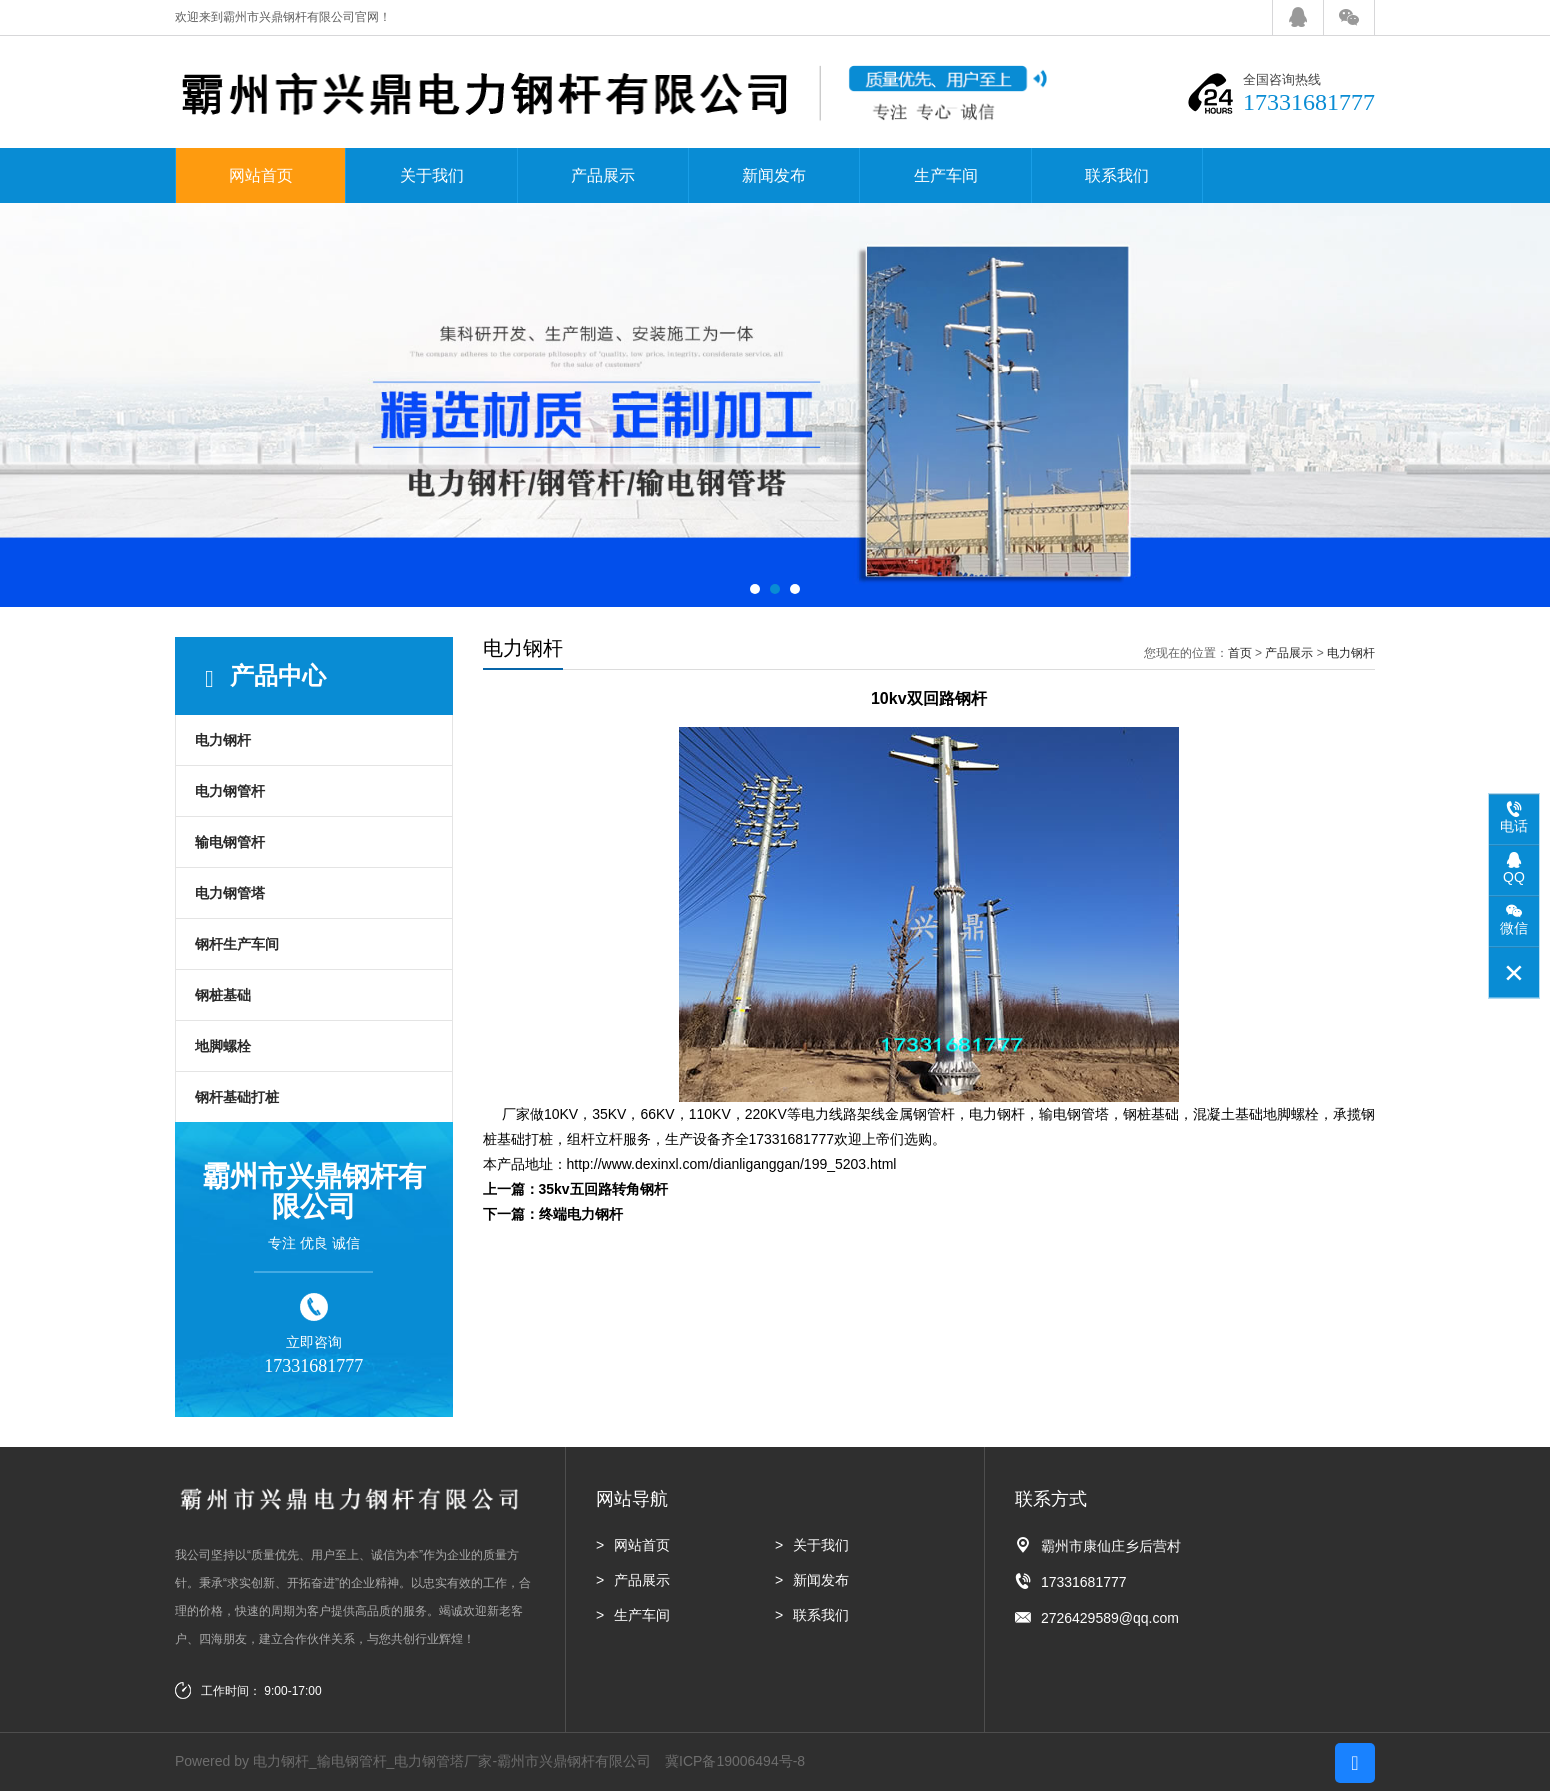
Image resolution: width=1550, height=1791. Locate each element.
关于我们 (432, 175)
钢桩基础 (223, 995)
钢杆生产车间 (237, 944)
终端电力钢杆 (581, 1214)
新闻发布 (774, 175)
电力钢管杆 (230, 791)
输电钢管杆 (230, 842)
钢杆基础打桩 (237, 1097)
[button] (755, 589)
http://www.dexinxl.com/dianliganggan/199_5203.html (732, 1164)
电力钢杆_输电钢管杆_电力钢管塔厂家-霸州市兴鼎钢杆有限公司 (452, 1761)
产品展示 (603, 175)
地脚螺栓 (223, 1046)
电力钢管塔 (230, 893)
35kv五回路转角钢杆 (603, 1189)
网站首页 (261, 175)
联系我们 (1117, 175)
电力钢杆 (223, 740)
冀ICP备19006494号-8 (735, 1761)
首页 (1240, 652)
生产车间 (946, 175)
